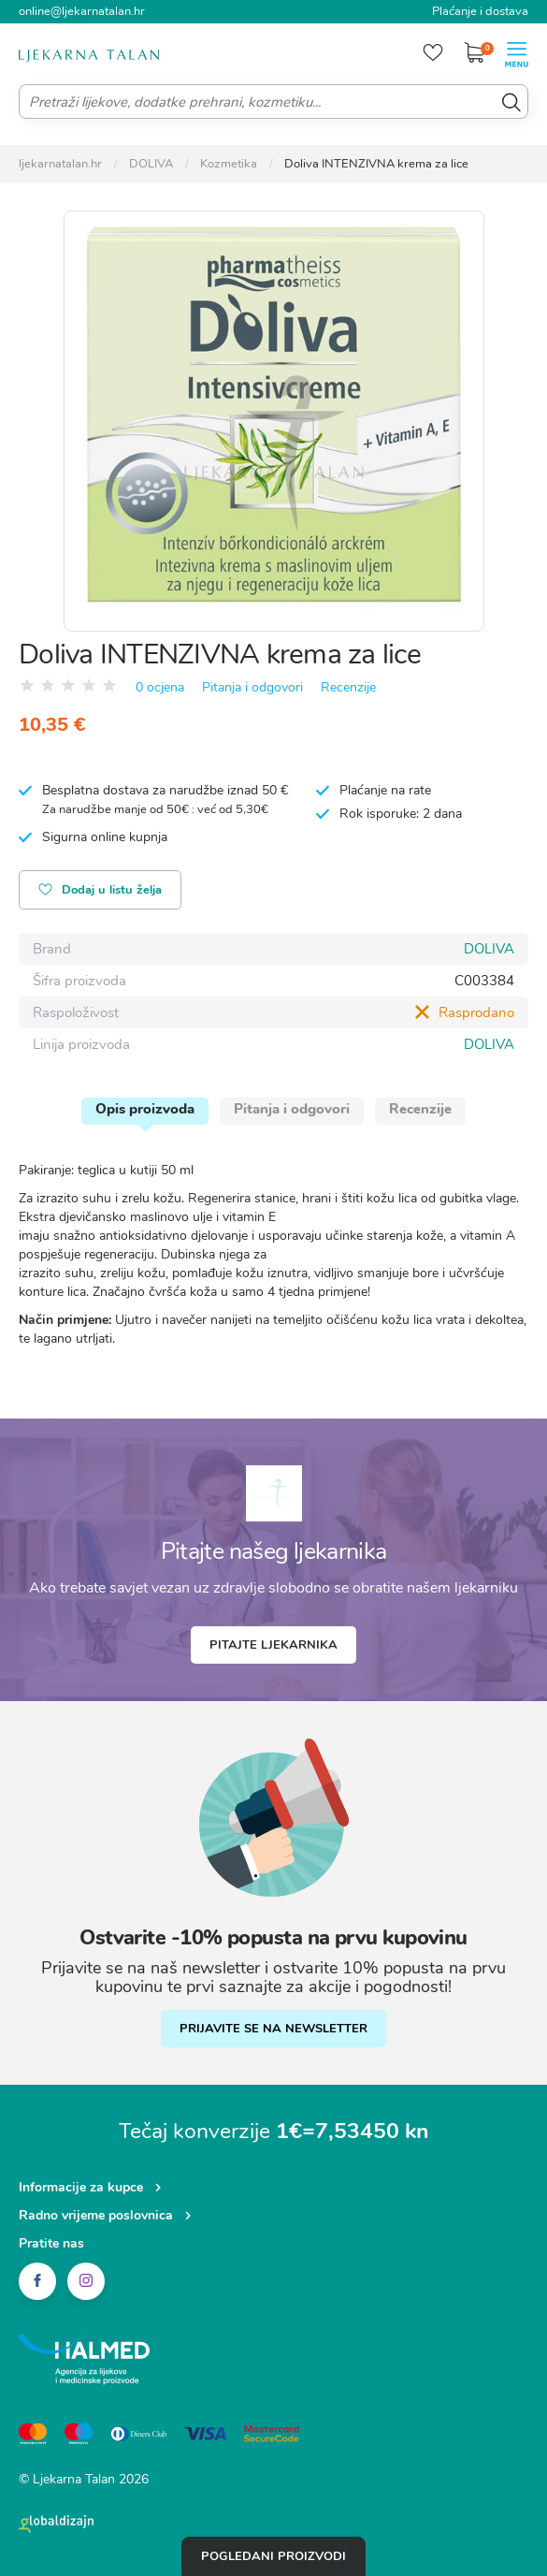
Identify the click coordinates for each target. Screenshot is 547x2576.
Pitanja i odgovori (252, 687)
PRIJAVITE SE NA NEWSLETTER (273, 2028)
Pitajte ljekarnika (273, 1645)
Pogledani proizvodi (273, 2556)
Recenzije (348, 687)
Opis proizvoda (144, 1108)
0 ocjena (160, 687)
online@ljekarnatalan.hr (82, 11)
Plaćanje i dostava (480, 11)
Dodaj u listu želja (100, 891)
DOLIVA (489, 948)
